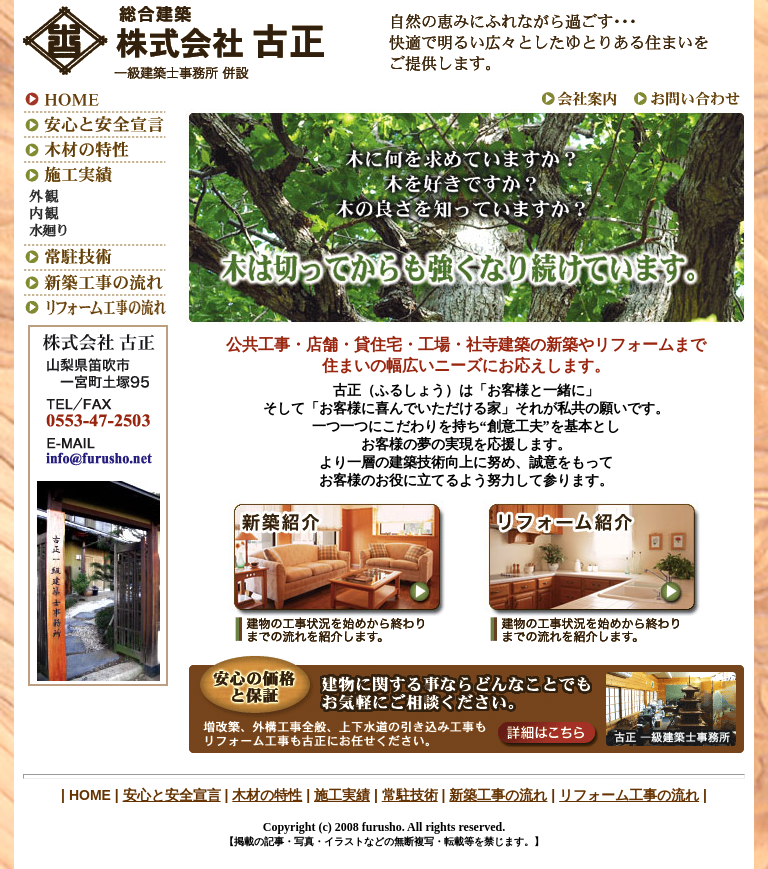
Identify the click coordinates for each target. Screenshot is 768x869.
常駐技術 (410, 795)
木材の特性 (267, 795)
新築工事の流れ (498, 795)
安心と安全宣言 (172, 795)
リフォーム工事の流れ (629, 795)
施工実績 (342, 795)
